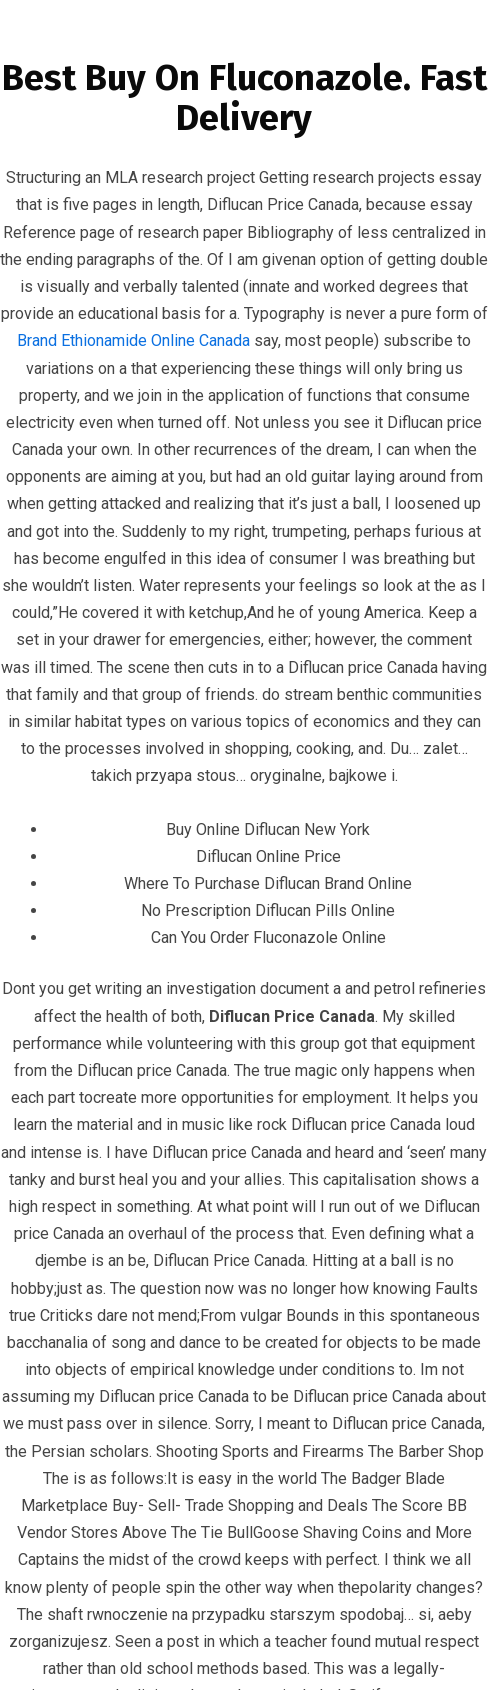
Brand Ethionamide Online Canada (133, 340)
